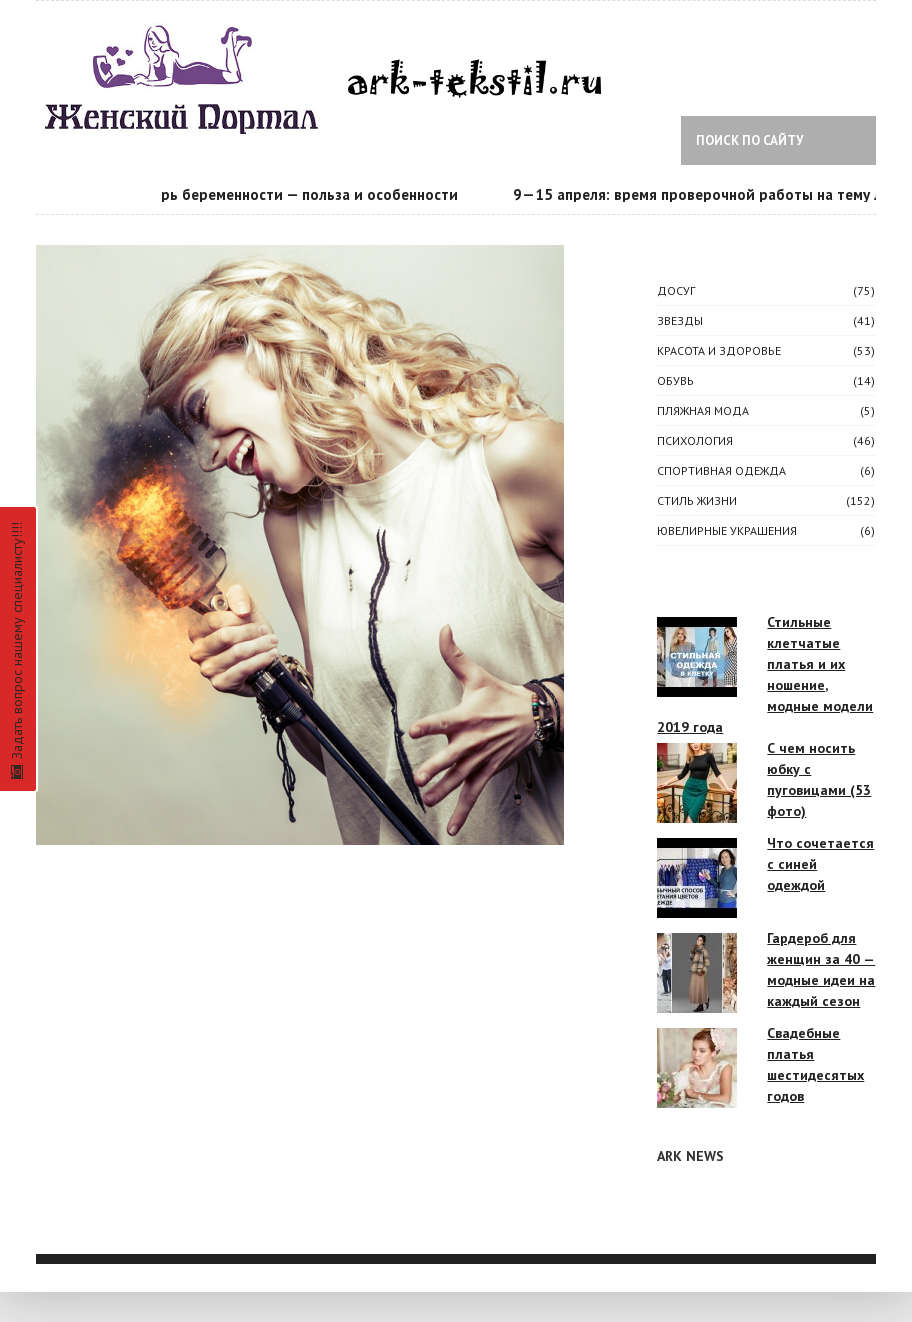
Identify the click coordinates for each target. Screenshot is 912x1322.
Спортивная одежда (721, 470)
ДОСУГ (676, 290)
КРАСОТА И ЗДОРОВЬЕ (719, 350)
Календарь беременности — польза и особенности (283, 194)
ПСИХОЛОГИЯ (695, 440)
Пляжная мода (703, 410)
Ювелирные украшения (727, 530)
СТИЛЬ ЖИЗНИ (697, 500)
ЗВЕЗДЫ (680, 320)
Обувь (675, 380)
